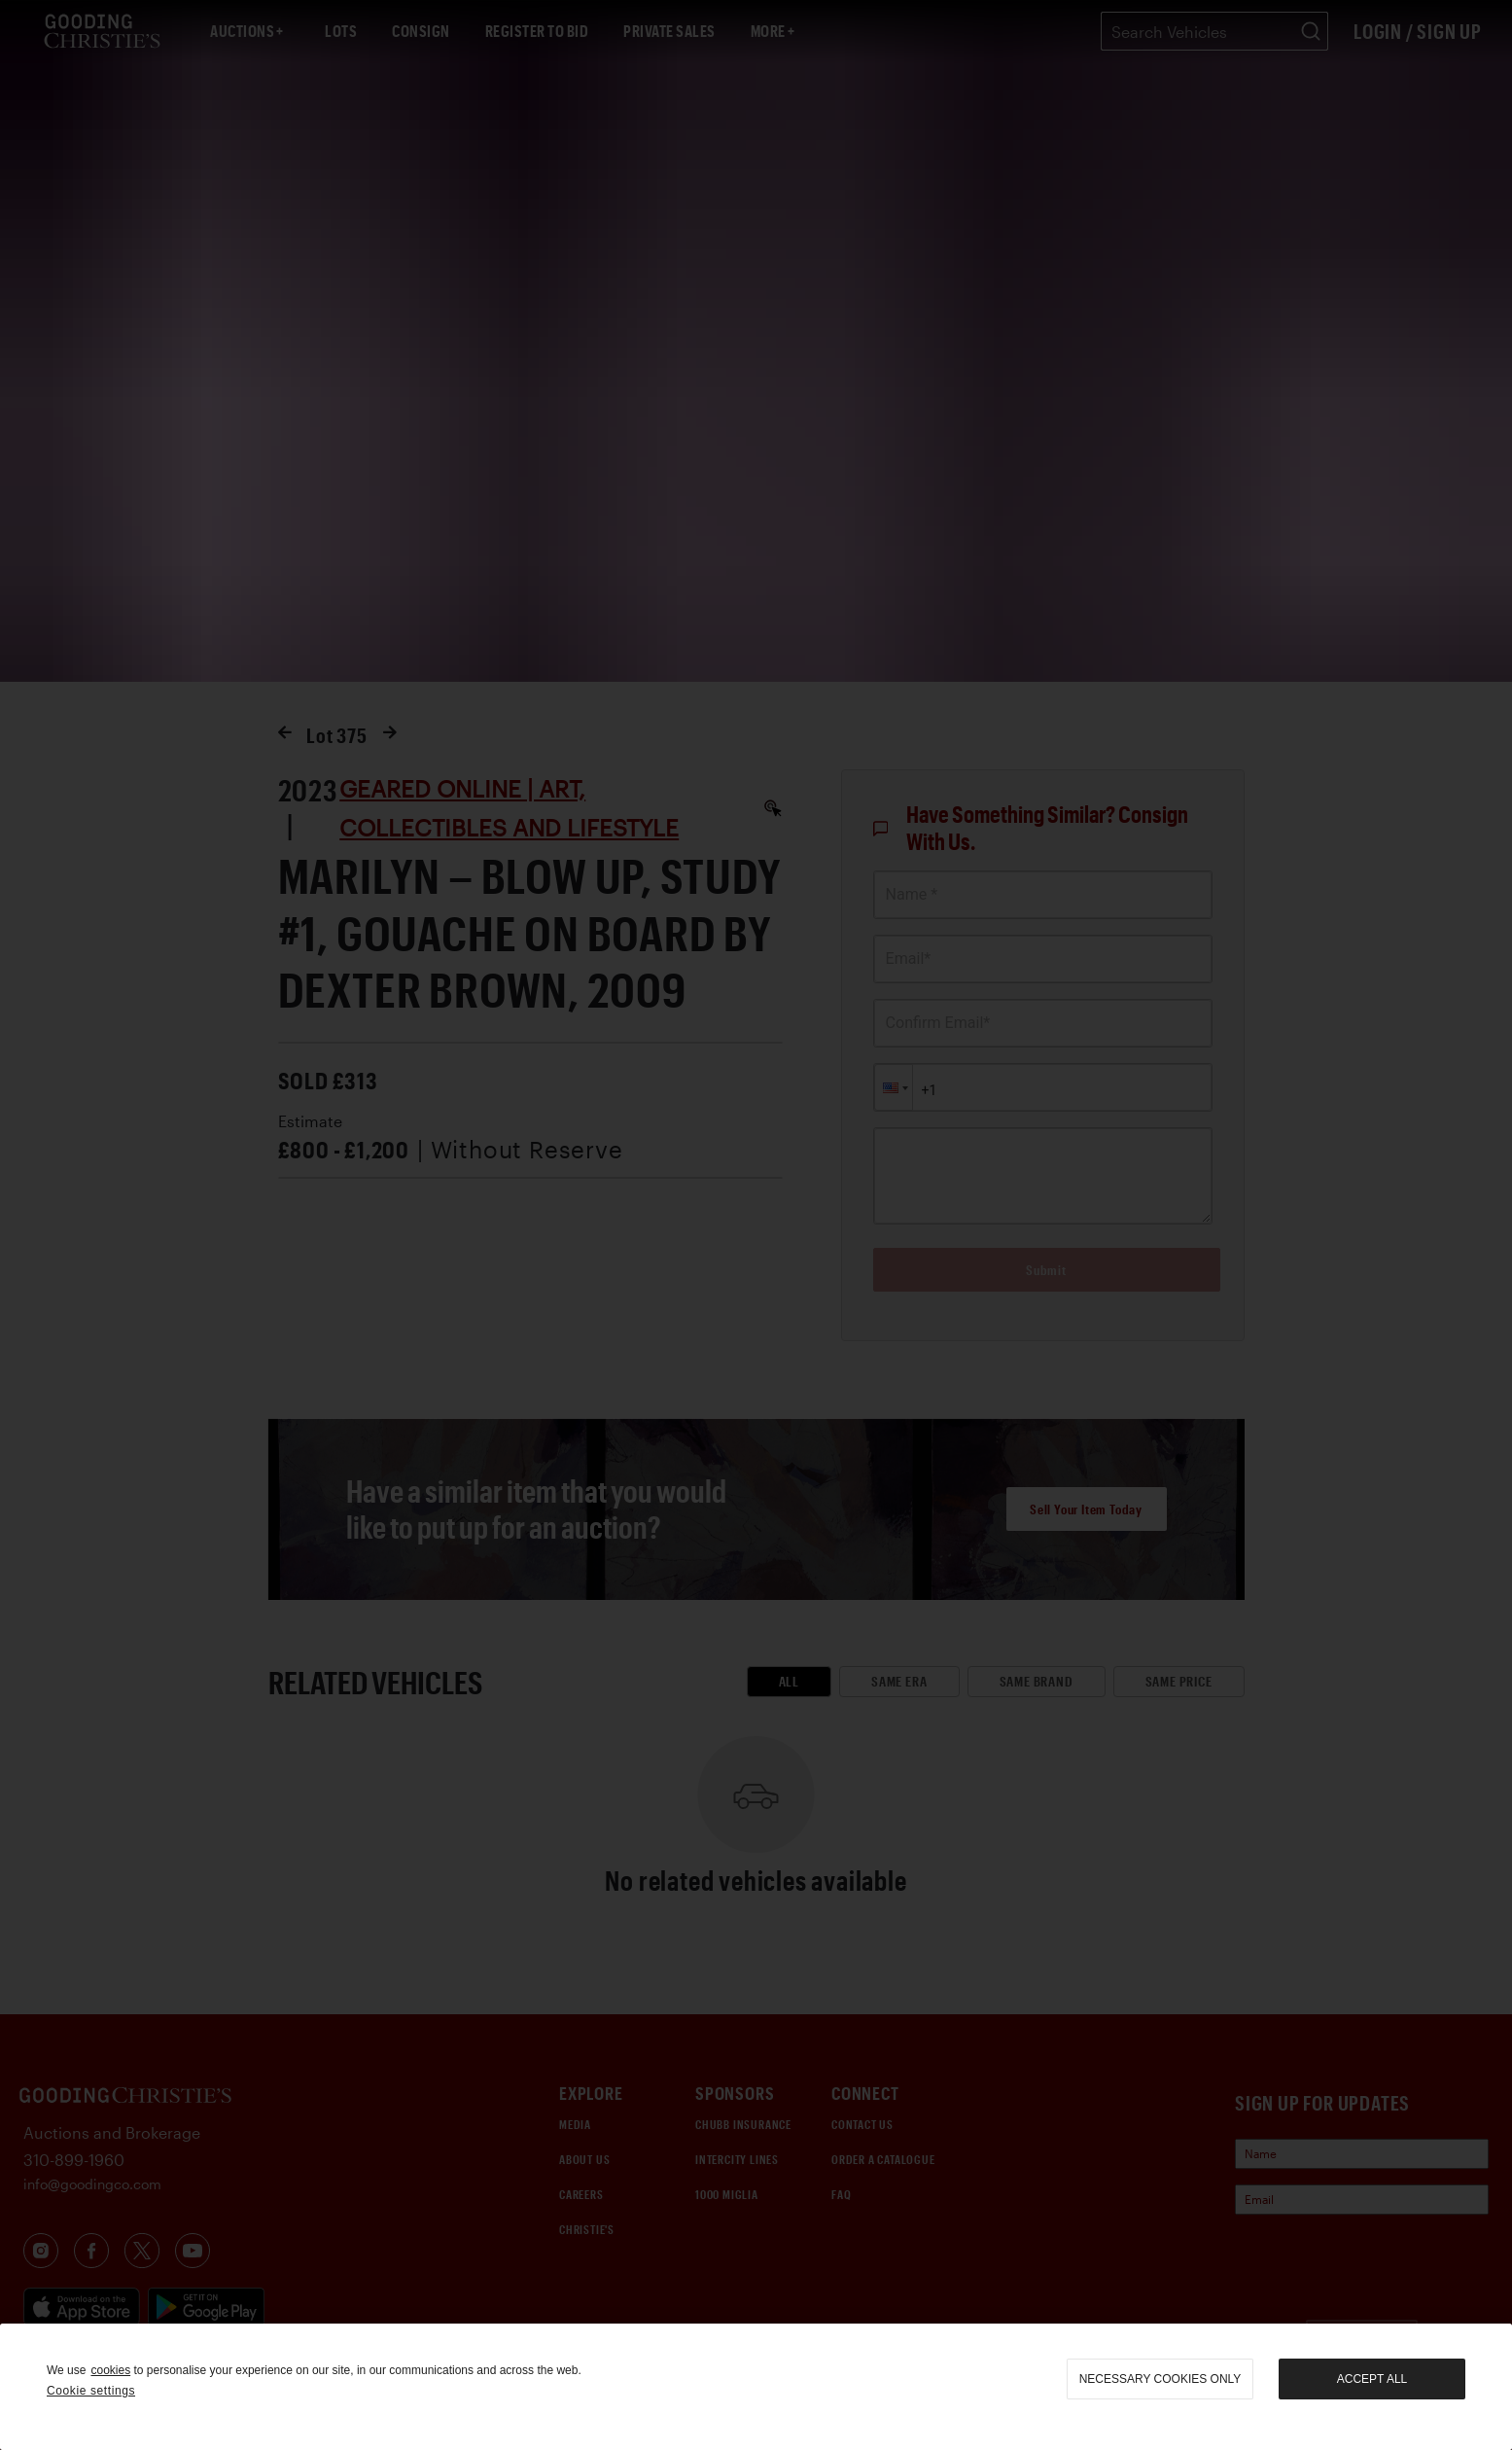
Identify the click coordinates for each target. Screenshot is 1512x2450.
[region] (756, 2387)
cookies (110, 2370)
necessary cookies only (1160, 2379)
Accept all (1372, 2379)
